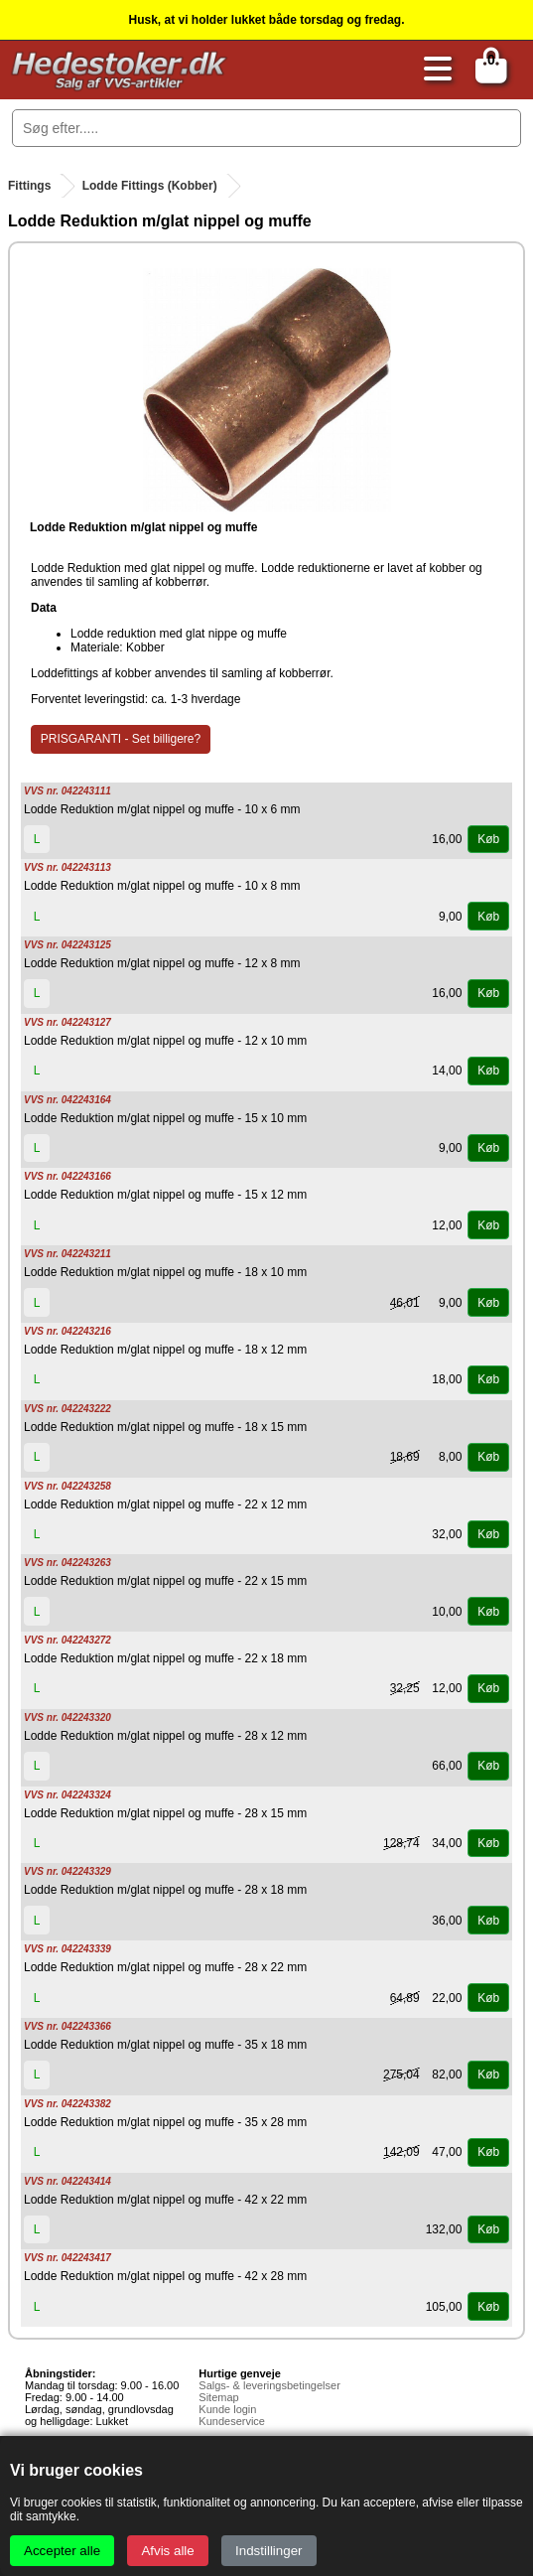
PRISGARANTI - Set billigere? (120, 739)
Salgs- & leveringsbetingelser (269, 2385)
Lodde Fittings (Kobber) (149, 186)
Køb (488, 839)
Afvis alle (167, 2550)
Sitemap (218, 2397)
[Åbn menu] (433, 70)
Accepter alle (62, 2550)
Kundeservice (232, 2421)
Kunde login (227, 2409)
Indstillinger (268, 2550)
